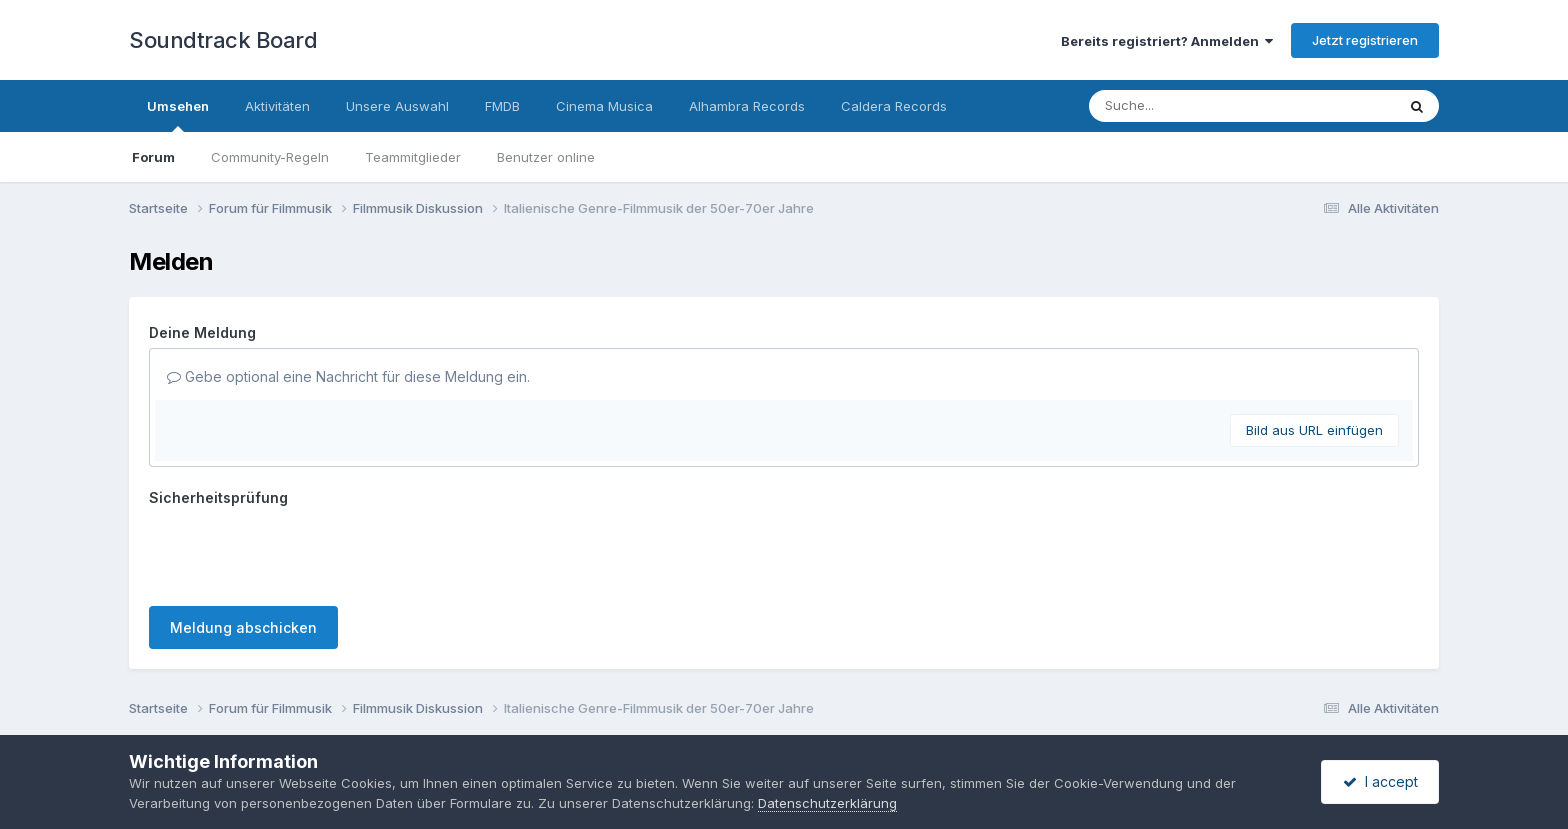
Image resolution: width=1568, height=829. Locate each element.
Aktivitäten (277, 106)
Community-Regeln (270, 157)
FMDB (502, 106)
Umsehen (178, 115)
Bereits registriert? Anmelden (1167, 41)
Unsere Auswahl (397, 106)
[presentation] (301, 552)
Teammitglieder (413, 157)
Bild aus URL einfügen (1314, 430)
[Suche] (1201, 106)
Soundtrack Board (223, 40)
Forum (153, 157)
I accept (1380, 781)
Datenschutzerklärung (827, 803)
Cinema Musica (604, 106)
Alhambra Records (747, 106)
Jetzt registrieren (1365, 40)
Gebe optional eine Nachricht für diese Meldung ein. (348, 376)
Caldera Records (894, 106)
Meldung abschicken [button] (243, 627)
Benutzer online (546, 157)
